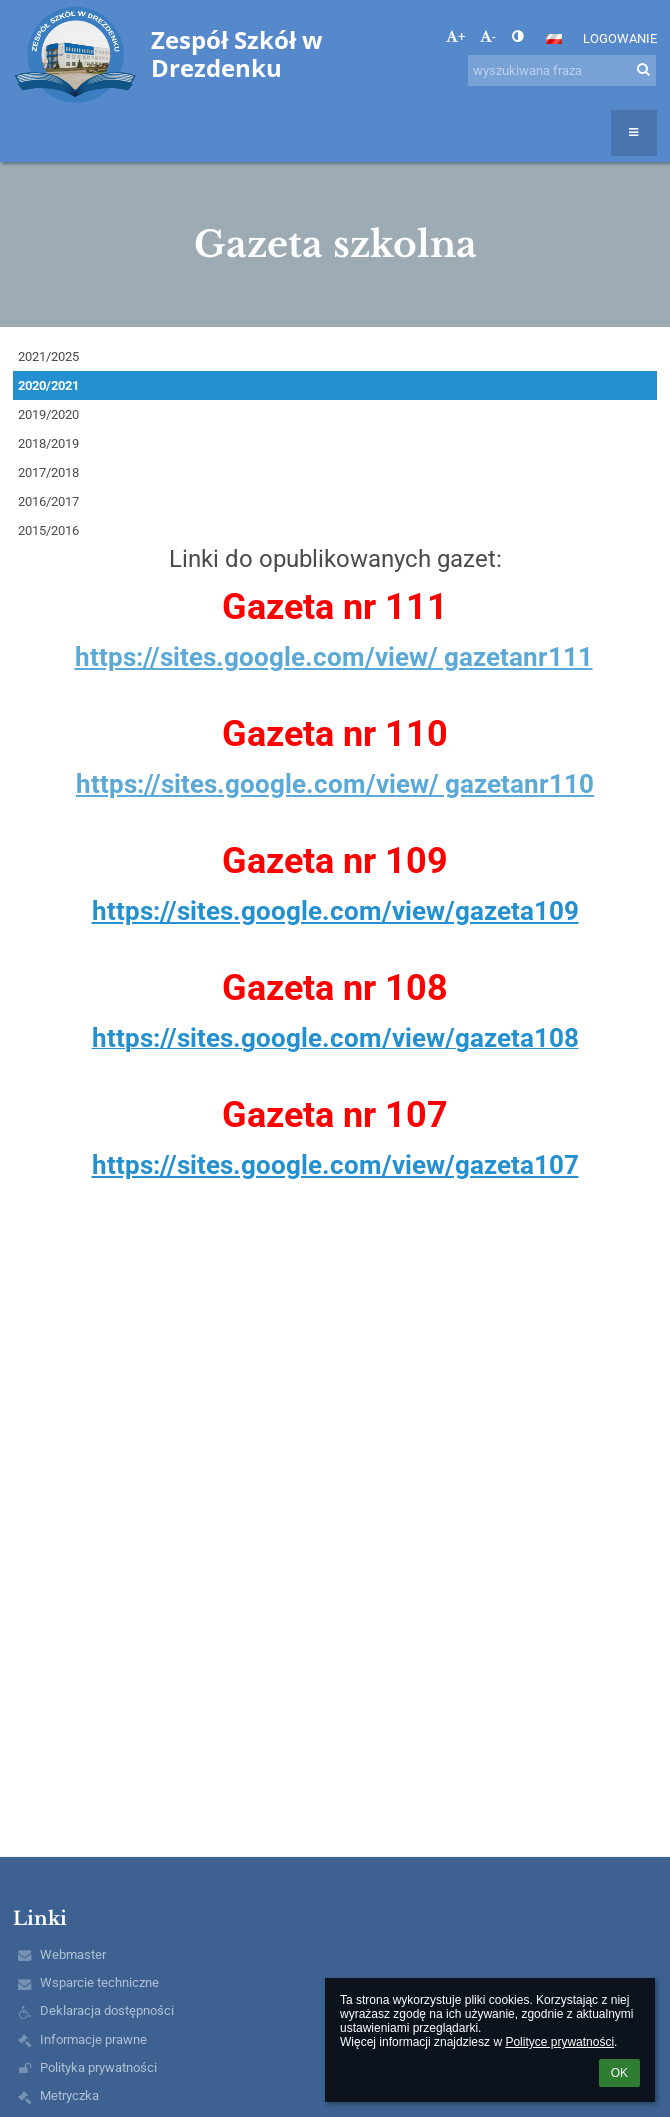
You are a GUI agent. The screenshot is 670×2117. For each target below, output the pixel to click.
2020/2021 (48, 385)
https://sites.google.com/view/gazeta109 (335, 911)
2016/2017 (48, 501)
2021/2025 (48, 356)
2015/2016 (48, 530)
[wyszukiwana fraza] (562, 70)
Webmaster (73, 1954)
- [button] (488, 36)
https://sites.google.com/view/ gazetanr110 (335, 784)
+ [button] (455, 36)
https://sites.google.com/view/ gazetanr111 (334, 657)
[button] (554, 39)
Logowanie (620, 38)
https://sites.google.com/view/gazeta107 (335, 1165)
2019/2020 (48, 414)
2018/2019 (48, 443)
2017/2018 (48, 472)
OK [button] (619, 2073)
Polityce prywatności (559, 2042)
